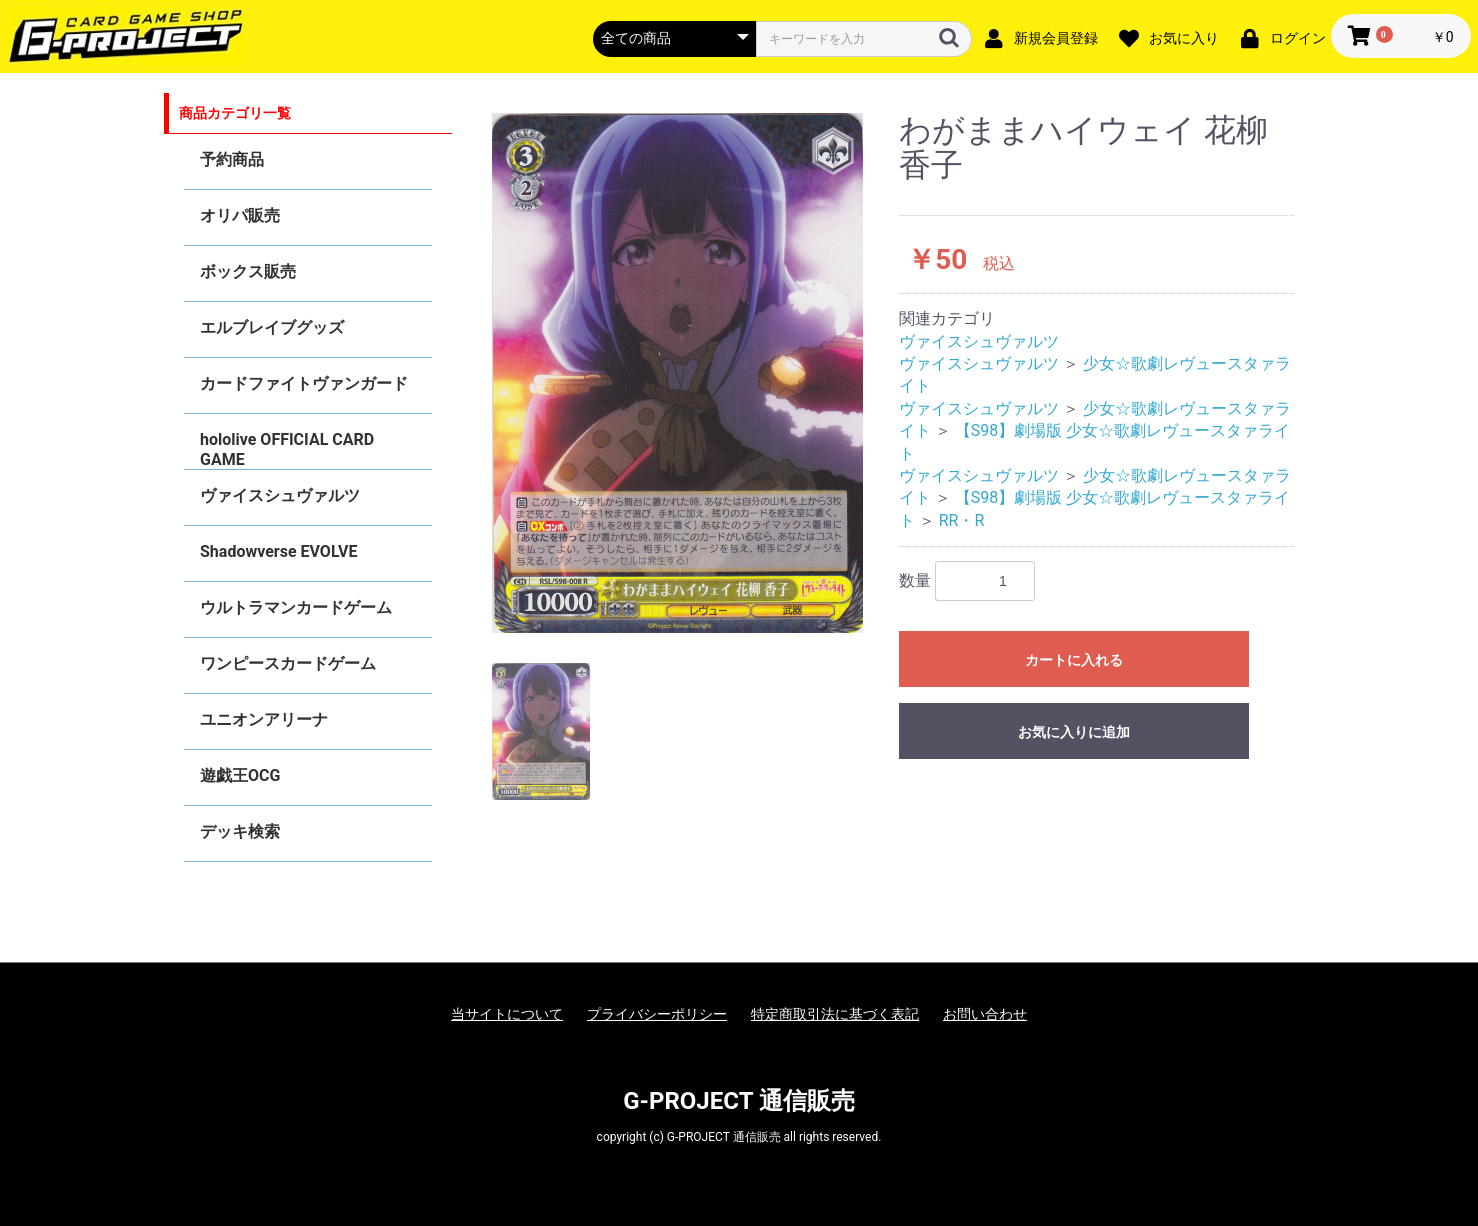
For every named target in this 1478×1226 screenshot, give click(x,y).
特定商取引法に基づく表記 (835, 1014)
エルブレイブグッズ (272, 327)
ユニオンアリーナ (264, 719)
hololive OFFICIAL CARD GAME (287, 449)
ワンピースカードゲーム (288, 663)
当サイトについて (507, 1014)
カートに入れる (1074, 660)
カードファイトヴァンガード (304, 383)
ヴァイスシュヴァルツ (280, 495)
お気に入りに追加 (1074, 732)
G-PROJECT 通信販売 (739, 1101)
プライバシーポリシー (657, 1014)
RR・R (962, 520)
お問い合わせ (985, 1014)
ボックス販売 (248, 271)
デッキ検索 (240, 831)
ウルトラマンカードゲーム (296, 607)
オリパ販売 (240, 215)
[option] (678, 373)
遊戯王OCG (240, 775)
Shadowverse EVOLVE (278, 551)
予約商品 (232, 159)
